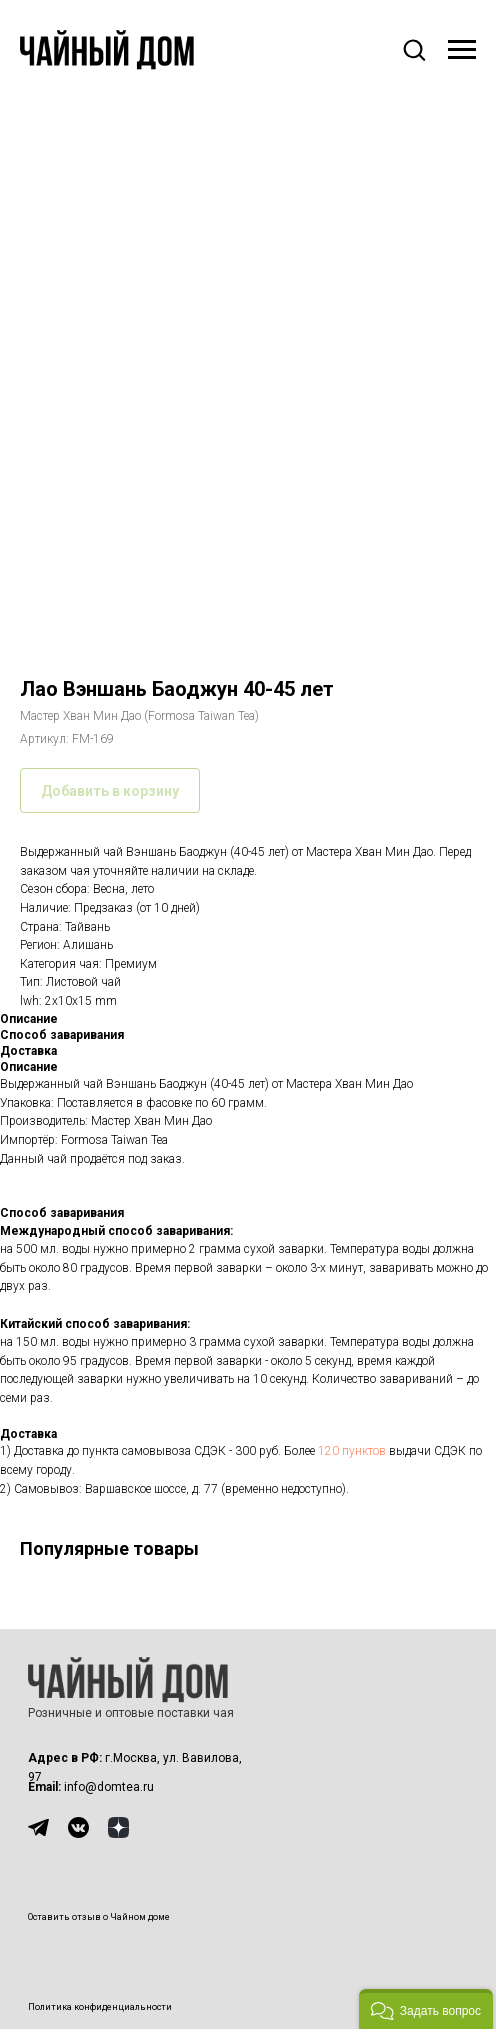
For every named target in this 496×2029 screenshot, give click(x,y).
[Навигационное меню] (462, 50)
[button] (414, 49)
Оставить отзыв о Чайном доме (99, 1917)
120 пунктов (352, 1451)
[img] (38, 1827)
